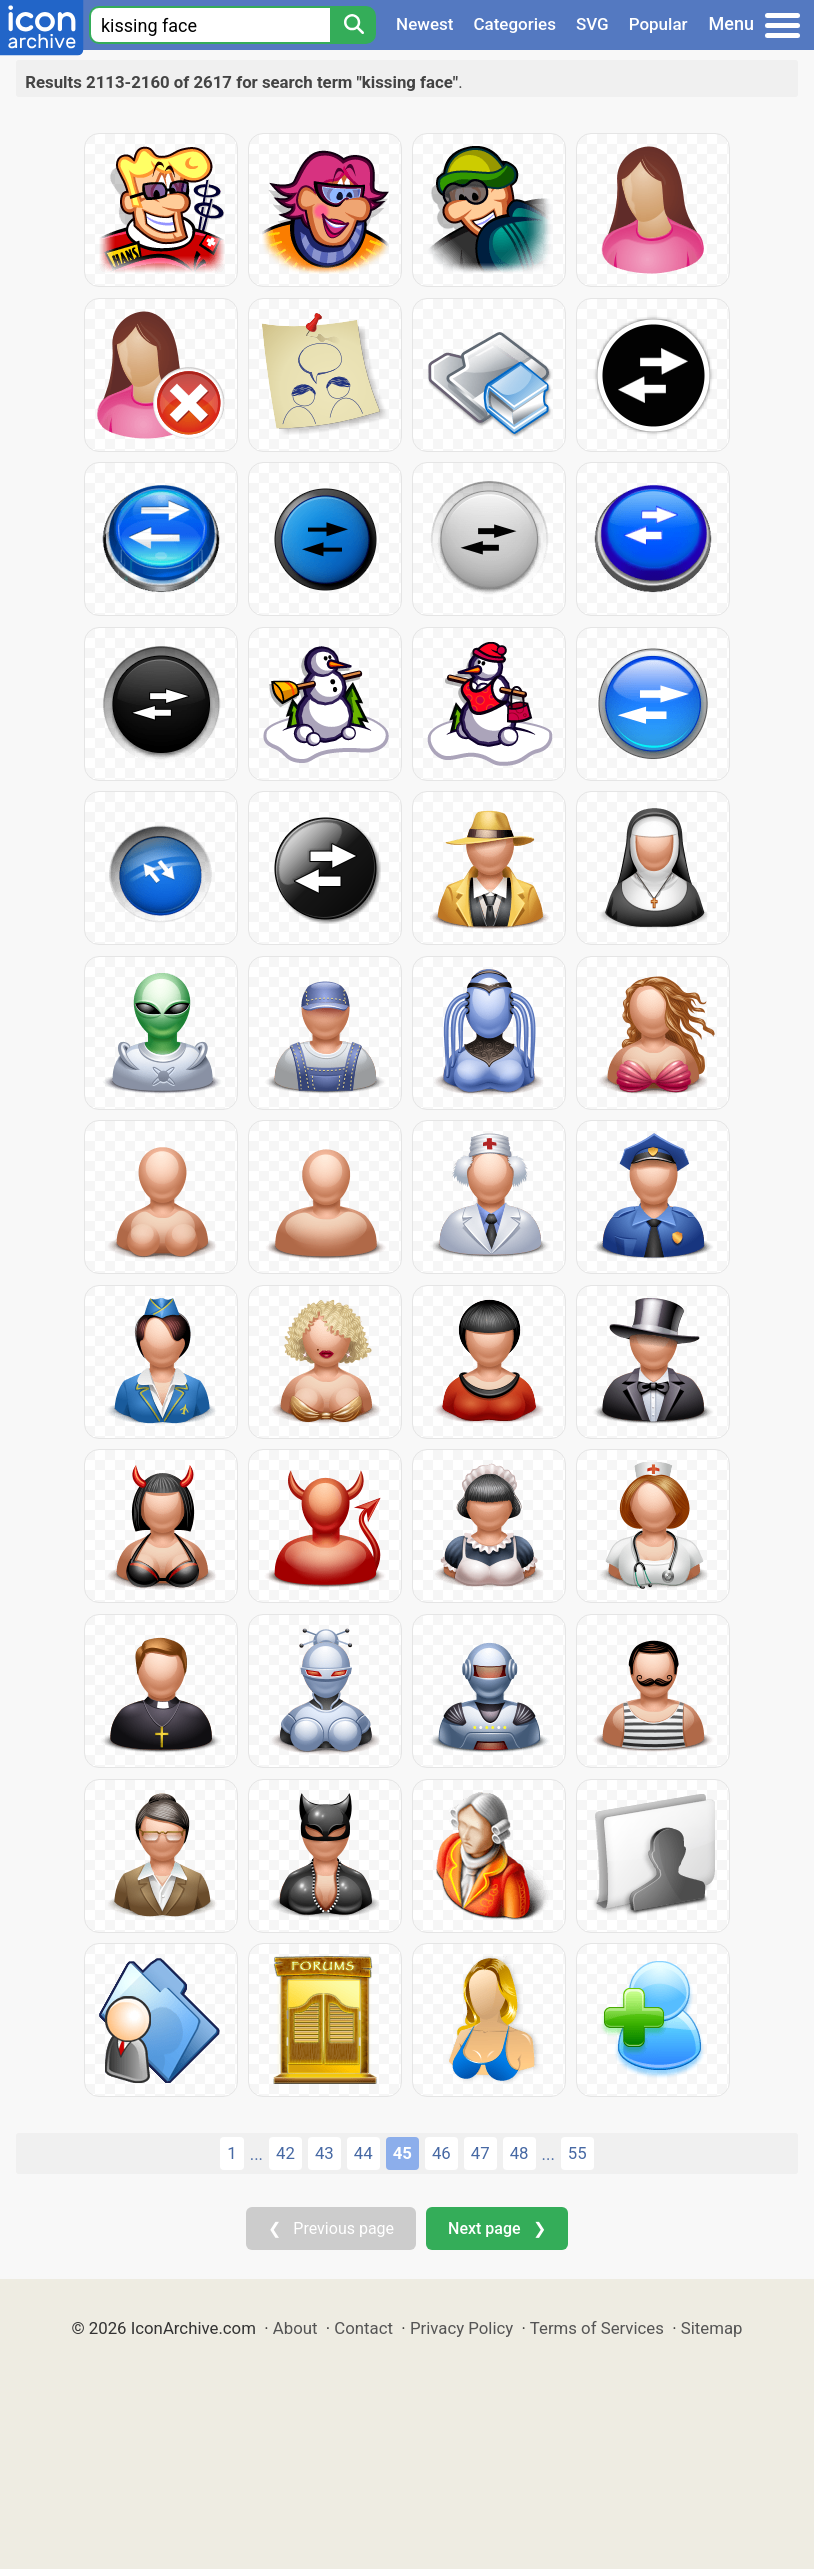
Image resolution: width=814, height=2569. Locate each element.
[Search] (353, 25)
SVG (592, 24)
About (295, 2328)
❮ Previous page (331, 2228)
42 (285, 2153)
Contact (363, 2328)
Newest (424, 24)
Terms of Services (597, 2328)
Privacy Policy (461, 2328)
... (256, 2154)
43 (324, 2153)
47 (480, 2153)
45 (402, 2153)
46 (441, 2153)
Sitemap (712, 2328)
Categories (514, 24)
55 (577, 2153)
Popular (658, 24)
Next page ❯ (496, 2228)
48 (519, 2153)
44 (363, 2153)
